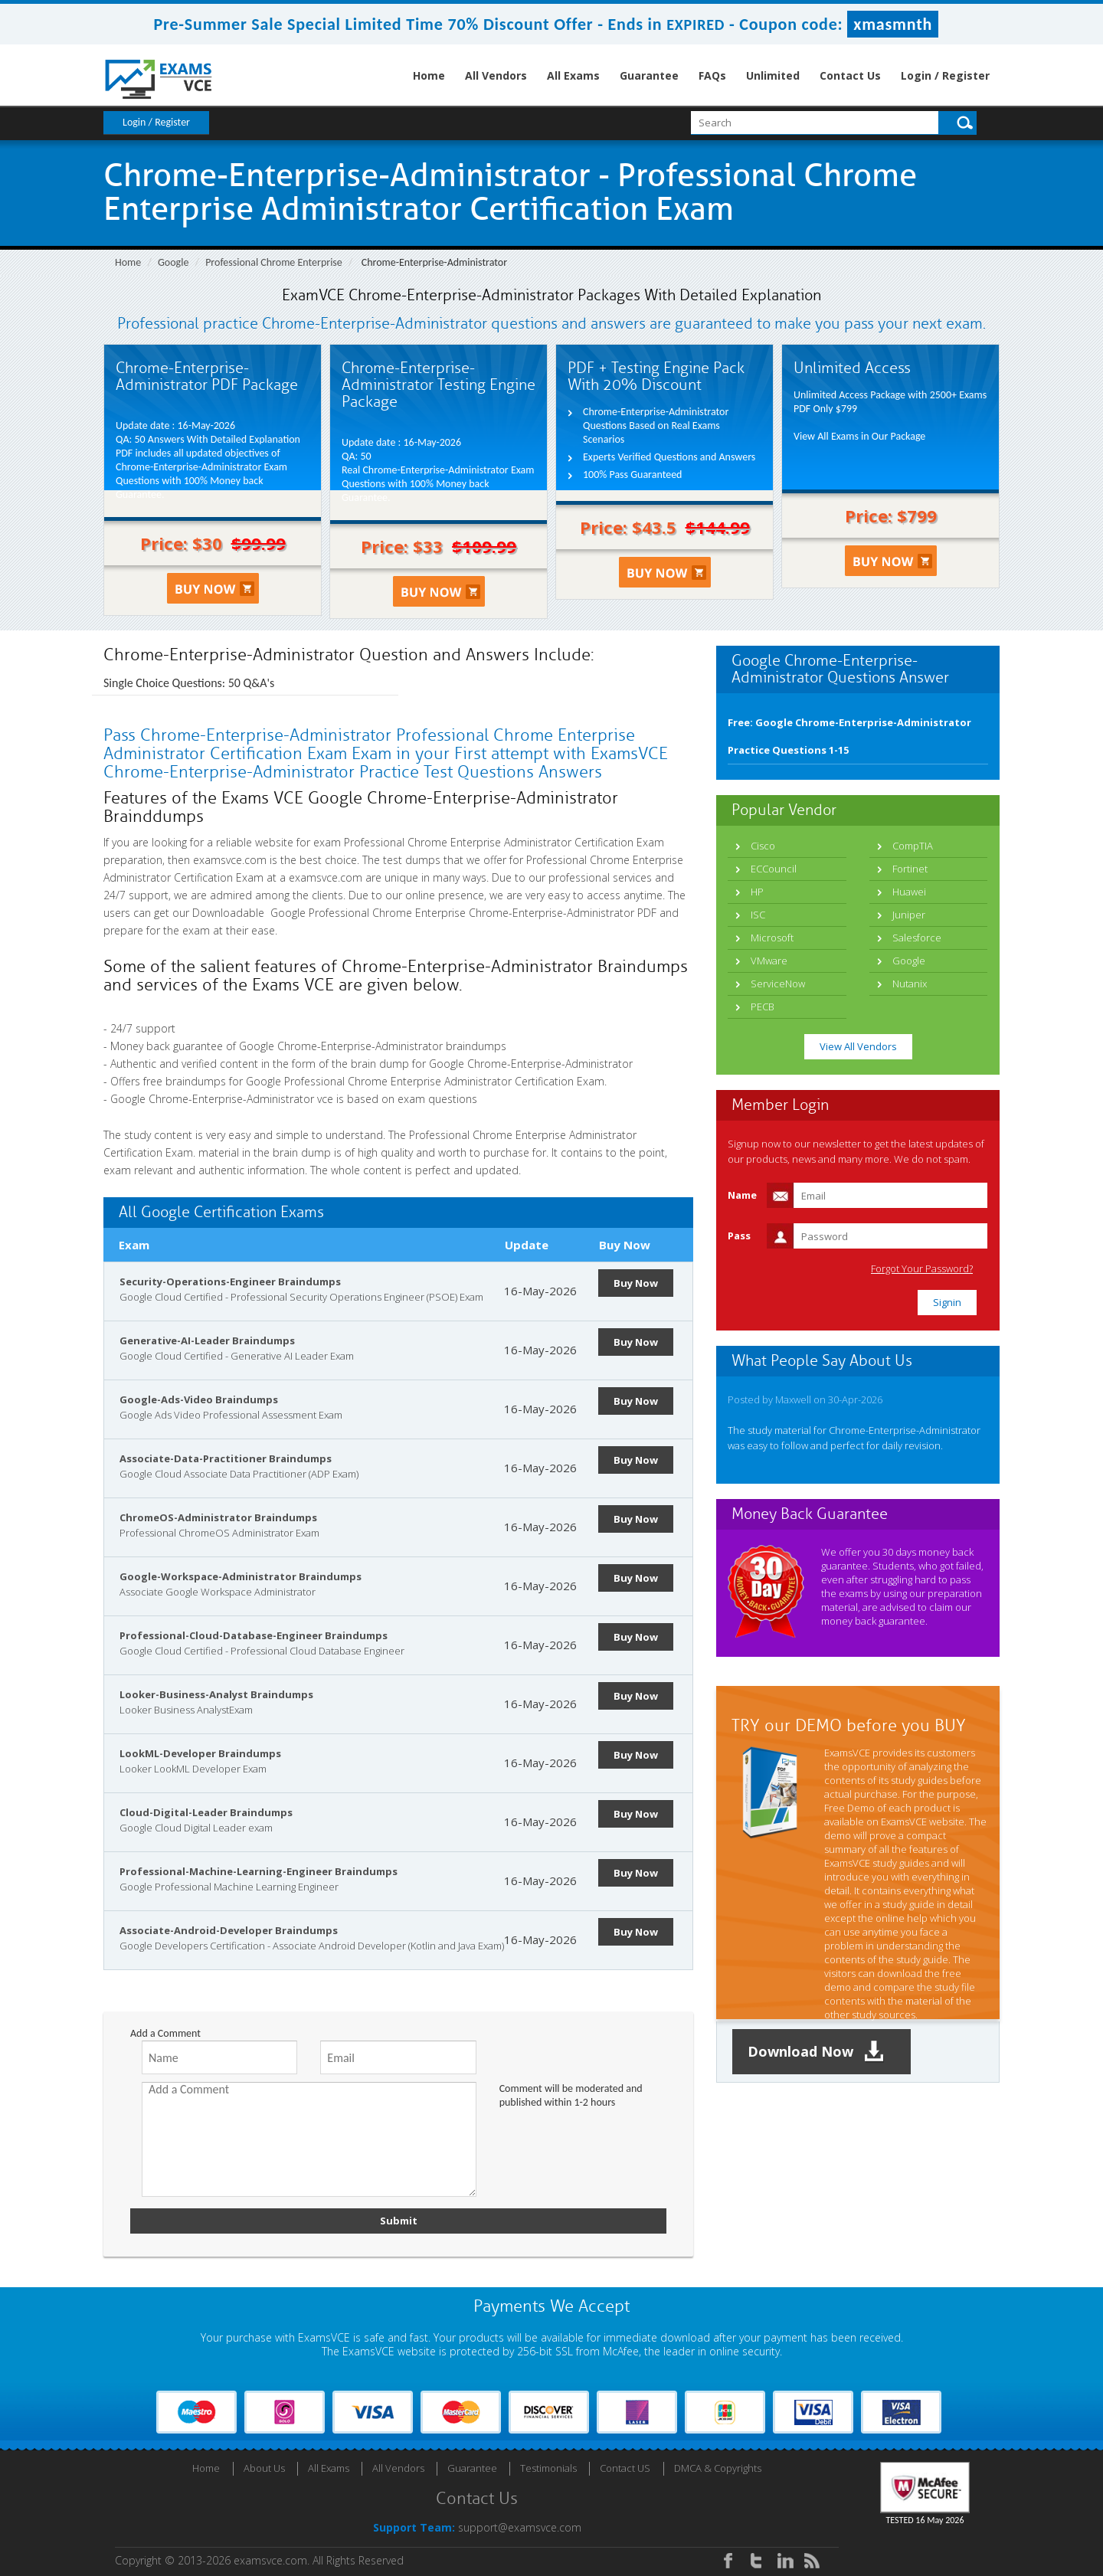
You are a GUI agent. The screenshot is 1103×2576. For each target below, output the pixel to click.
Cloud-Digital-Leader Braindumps (206, 1812)
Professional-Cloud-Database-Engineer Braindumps (253, 1635)
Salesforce (916, 937)
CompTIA (912, 846)
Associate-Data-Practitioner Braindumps (225, 1458)
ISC (758, 914)
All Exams (573, 75)
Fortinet (910, 869)
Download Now (816, 2052)
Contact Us (850, 75)
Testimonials (548, 2468)
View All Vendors (858, 1046)
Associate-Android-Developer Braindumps (228, 1930)
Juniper (908, 914)
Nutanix (909, 983)
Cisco (763, 846)
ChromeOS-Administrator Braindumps (218, 1517)
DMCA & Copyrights (717, 2468)
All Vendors (496, 75)
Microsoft (772, 937)
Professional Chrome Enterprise (273, 262)
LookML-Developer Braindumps (200, 1753)
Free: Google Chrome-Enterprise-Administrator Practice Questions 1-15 (849, 736)
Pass (739, 1235)
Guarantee (649, 75)
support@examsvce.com (519, 2527)
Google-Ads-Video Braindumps (198, 1399)
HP (757, 891)
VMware (769, 960)
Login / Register (945, 75)
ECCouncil (774, 869)
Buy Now (636, 1283)
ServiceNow (778, 983)
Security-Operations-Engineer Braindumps (230, 1281)
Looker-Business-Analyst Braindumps (216, 1694)
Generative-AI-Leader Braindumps (207, 1340)
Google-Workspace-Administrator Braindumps (240, 1576)
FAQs (712, 75)
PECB (762, 1006)
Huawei (909, 891)
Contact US (625, 2468)
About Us (264, 2468)
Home (429, 75)
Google (173, 262)
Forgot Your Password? (922, 1269)
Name (742, 1195)
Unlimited (773, 75)
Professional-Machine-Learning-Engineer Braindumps (258, 1871)
